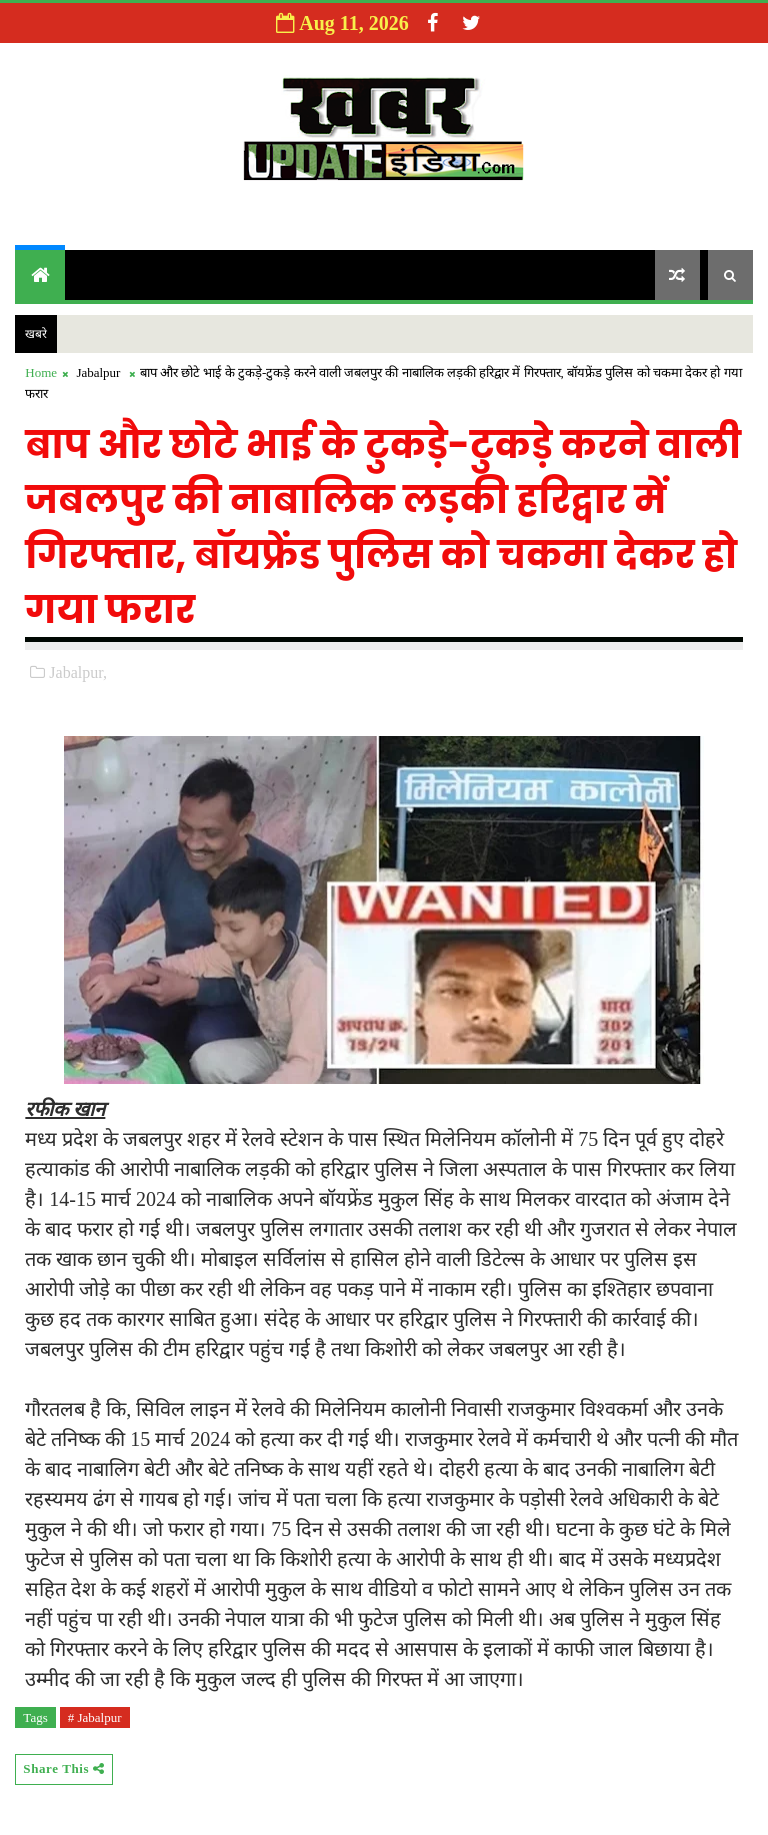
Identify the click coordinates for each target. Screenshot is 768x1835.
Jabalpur (98, 372)
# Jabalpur (95, 1717)
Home (41, 372)
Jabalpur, (78, 672)
